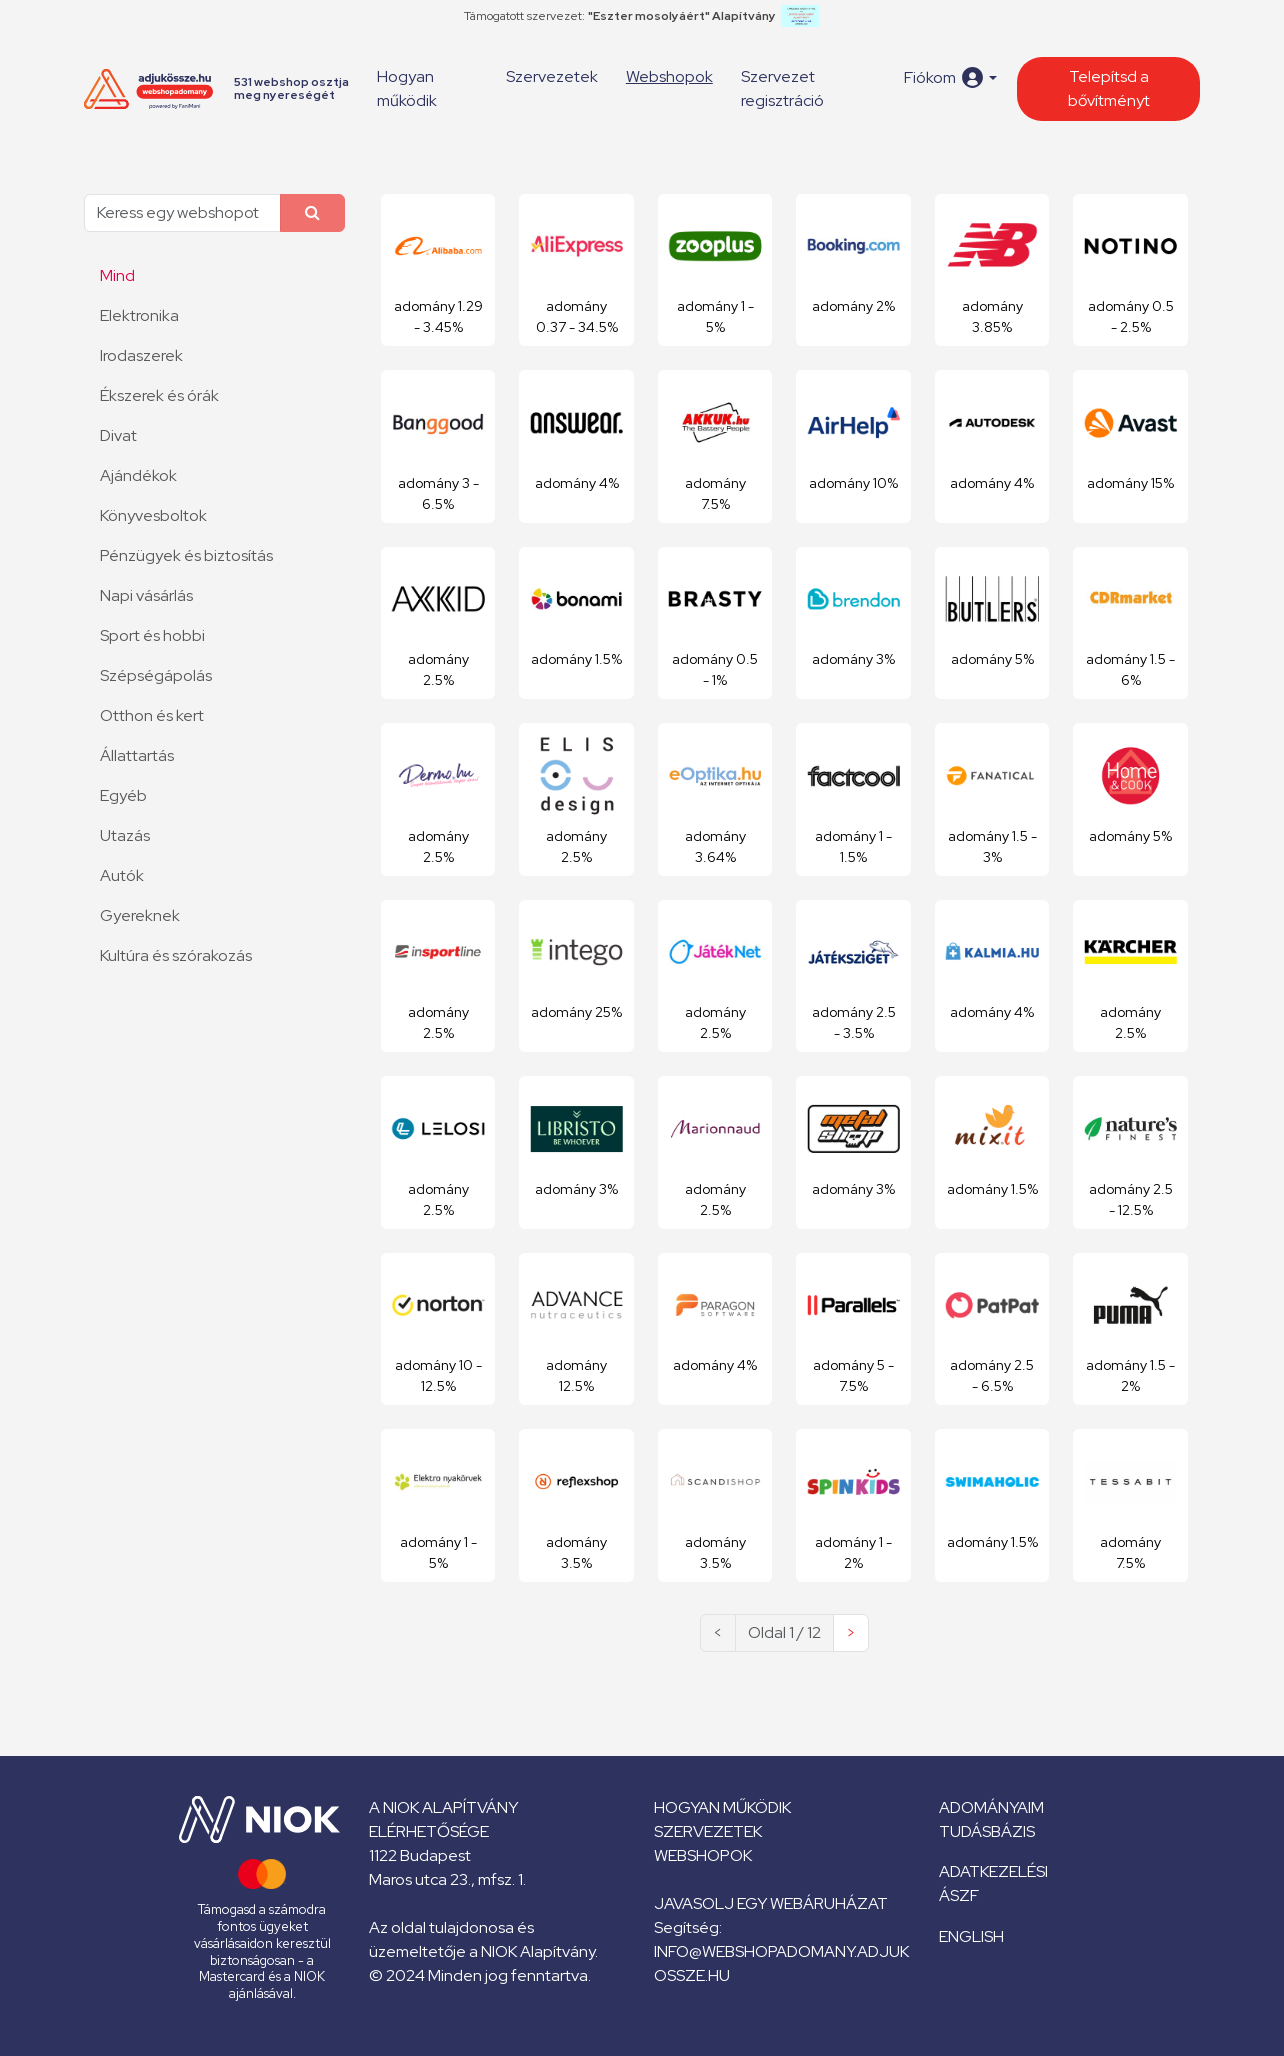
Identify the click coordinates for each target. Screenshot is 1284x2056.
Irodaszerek (141, 355)
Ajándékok (138, 475)
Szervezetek (552, 76)
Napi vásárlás (146, 595)
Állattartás (137, 755)
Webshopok (669, 76)
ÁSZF (959, 1895)
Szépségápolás (156, 675)
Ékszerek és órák (159, 395)
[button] (950, 77)
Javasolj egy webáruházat (771, 1903)
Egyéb (123, 795)
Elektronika (139, 315)
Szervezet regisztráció (782, 88)
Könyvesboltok (153, 515)
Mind (117, 275)
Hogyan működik (407, 88)
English (971, 1936)
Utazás (125, 835)
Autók (122, 875)
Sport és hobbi (152, 635)
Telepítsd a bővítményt (1109, 88)
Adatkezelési (993, 1871)
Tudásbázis (987, 1831)
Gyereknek (140, 915)
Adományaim (991, 1807)
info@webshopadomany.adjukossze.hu (781, 1963)
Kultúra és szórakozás (176, 955)
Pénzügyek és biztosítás (186, 555)
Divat (118, 435)
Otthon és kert (152, 715)
